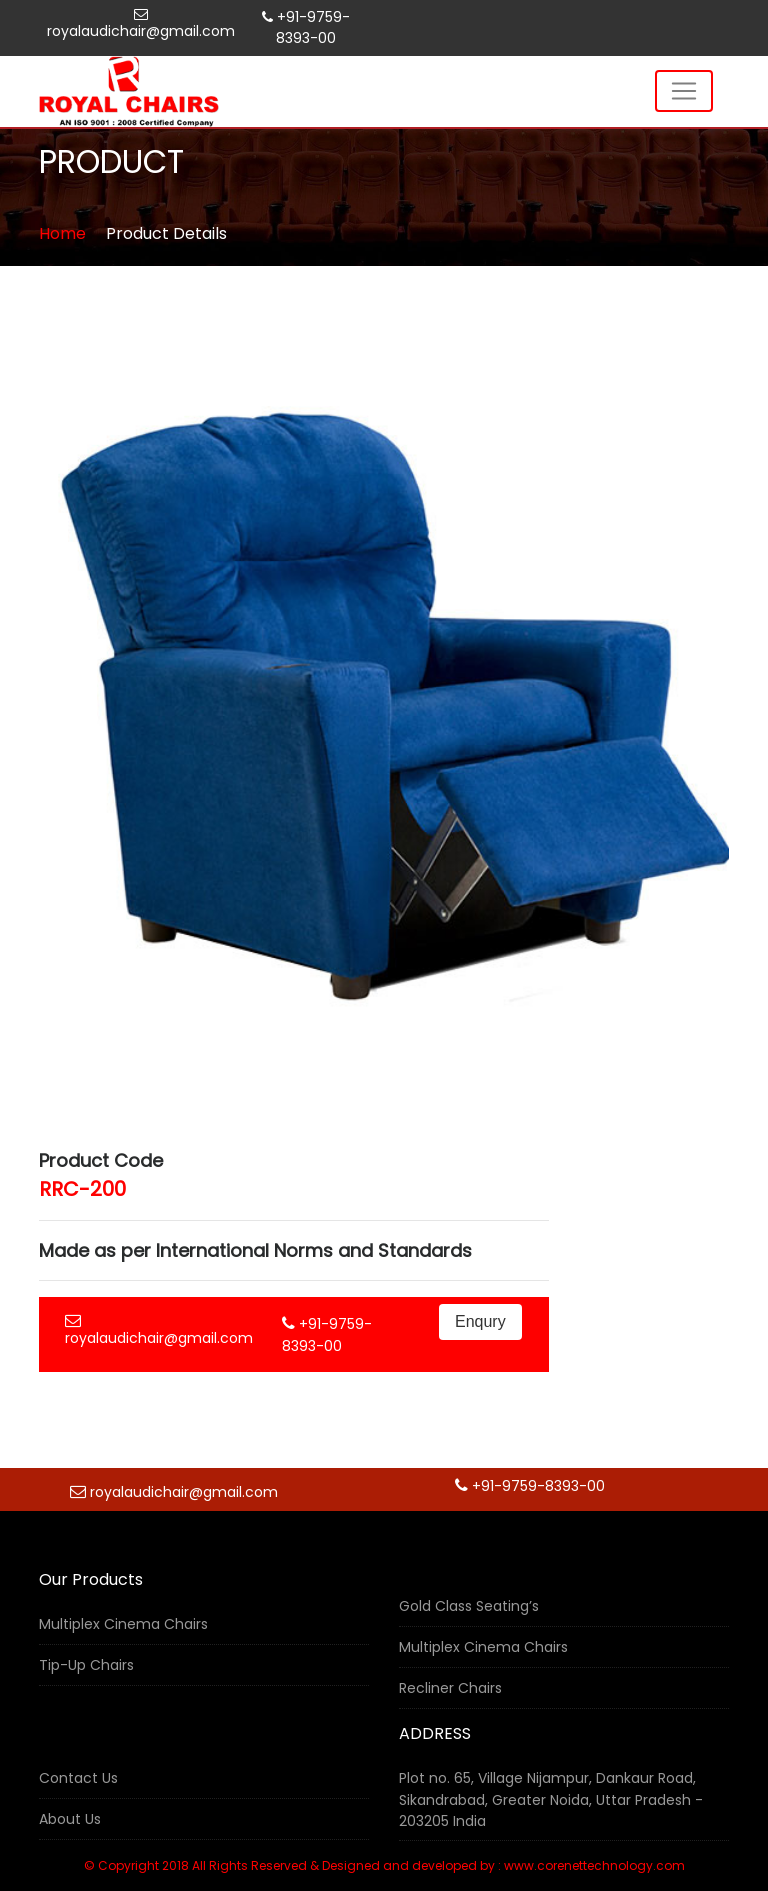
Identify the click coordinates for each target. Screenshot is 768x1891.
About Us (70, 1819)
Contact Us (78, 1778)
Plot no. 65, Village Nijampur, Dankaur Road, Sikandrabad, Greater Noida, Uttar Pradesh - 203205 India (551, 1799)
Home (62, 233)
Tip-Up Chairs (86, 1665)
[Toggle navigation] (684, 91)
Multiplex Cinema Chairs (123, 1624)
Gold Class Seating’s (469, 1606)
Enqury (480, 1321)
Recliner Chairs (450, 1688)
